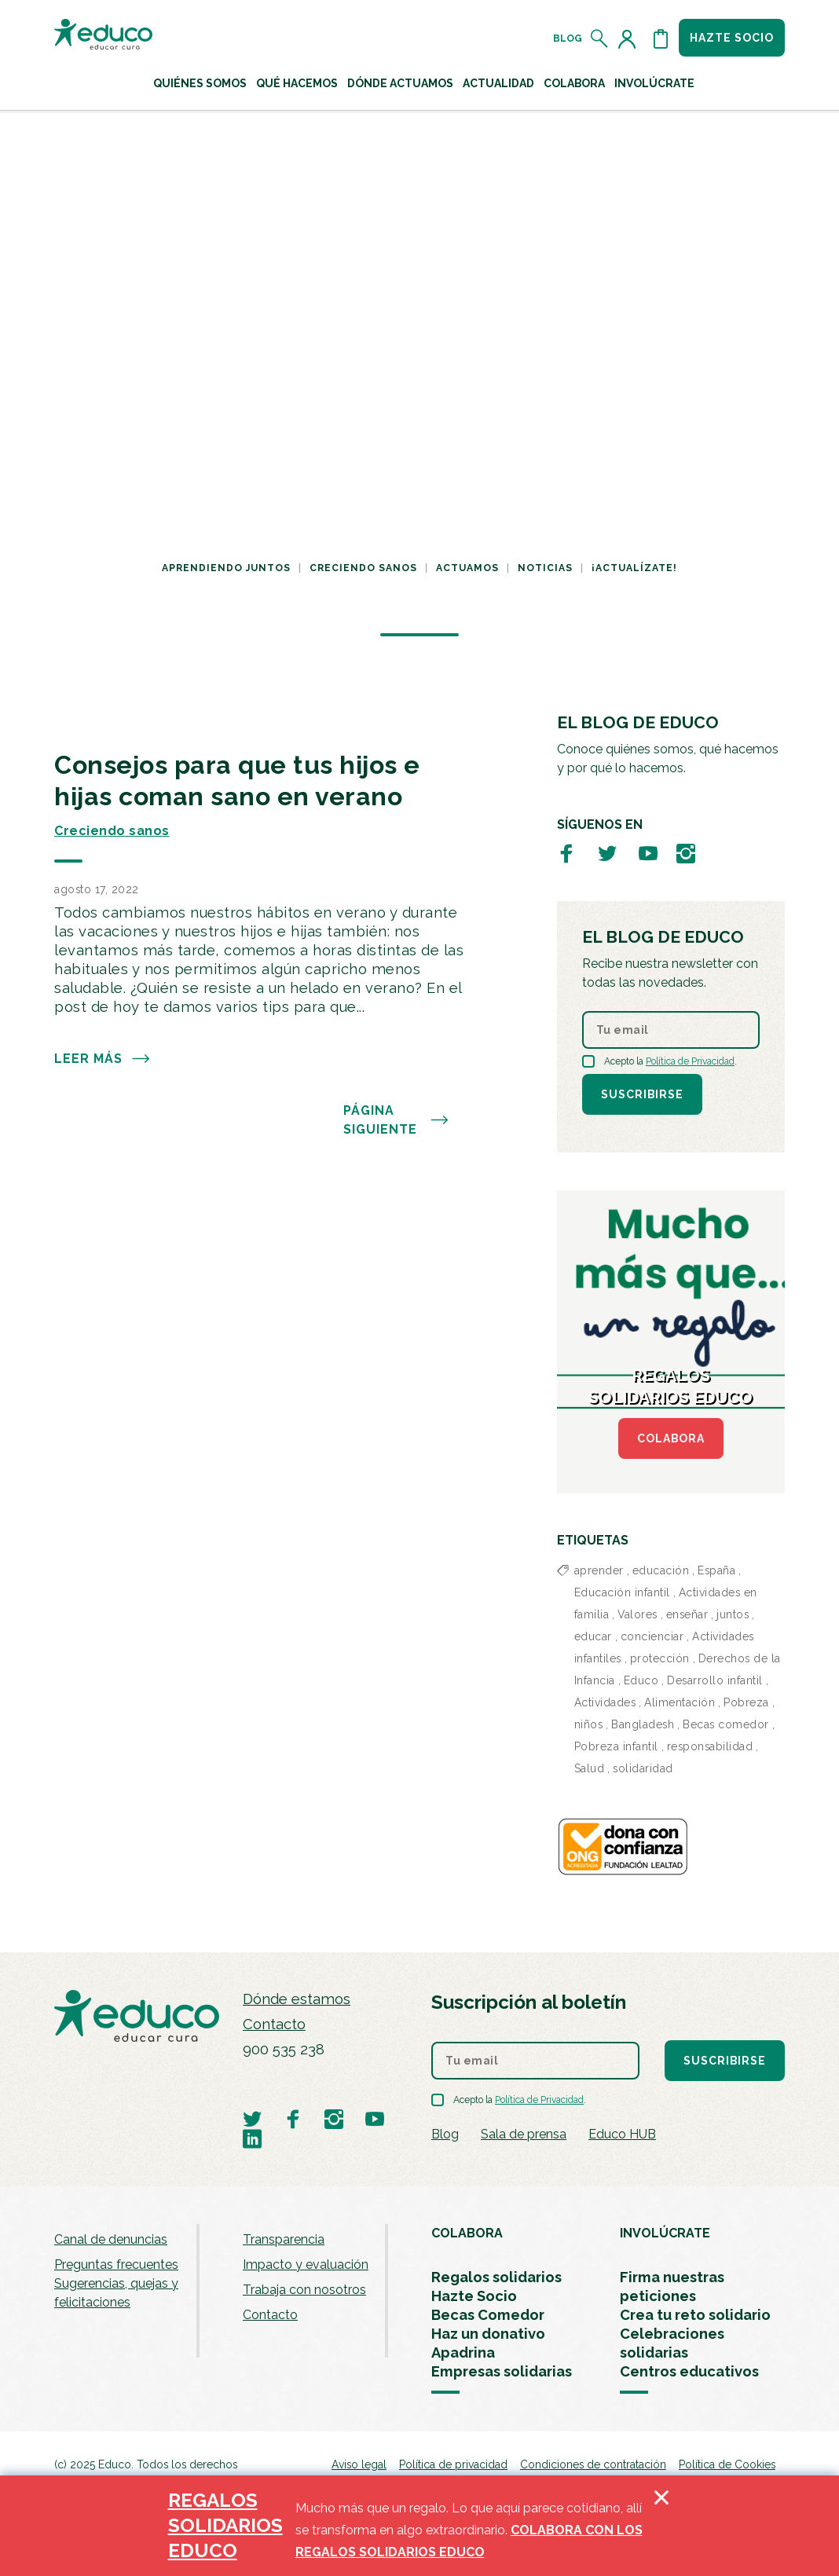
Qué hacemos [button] (297, 83)
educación (661, 1570)
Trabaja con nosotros (304, 2289)
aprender (599, 1570)
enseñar (687, 1614)
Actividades (605, 1702)
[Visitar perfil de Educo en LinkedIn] (252, 2138)
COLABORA (671, 1438)
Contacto (274, 2024)
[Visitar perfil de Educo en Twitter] (607, 852)
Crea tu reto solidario (695, 2315)
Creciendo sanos (363, 567)
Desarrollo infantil (715, 1680)
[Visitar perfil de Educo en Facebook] (566, 852)
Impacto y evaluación (305, 2264)
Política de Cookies (727, 2464)
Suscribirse (642, 1094)
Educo (641, 1680)
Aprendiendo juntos (226, 567)
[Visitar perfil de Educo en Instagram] (685, 852)
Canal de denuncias (110, 2239)
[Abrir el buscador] (600, 38)
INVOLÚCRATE (665, 2233)
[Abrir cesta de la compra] (660, 38)
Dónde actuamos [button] (400, 83)
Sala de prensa (523, 2134)
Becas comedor (726, 1724)
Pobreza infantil (616, 1746)
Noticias (545, 567)
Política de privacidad (453, 2464)
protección (660, 1658)
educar (593, 1636)
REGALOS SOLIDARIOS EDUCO (225, 2525)
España (716, 1570)
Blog (567, 38)
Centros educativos (689, 2371)
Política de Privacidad (690, 1061)
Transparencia (283, 2239)
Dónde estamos (296, 1999)
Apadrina (463, 2352)
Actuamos (467, 567)
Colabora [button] (574, 83)
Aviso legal (359, 2464)
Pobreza (746, 1702)
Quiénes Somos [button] (200, 83)
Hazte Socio (474, 2296)
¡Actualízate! (634, 567)
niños (588, 1724)
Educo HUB (622, 2134)
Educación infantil (622, 1592)
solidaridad (643, 1768)
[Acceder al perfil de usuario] (630, 38)
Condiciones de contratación (593, 2464)
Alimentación (679, 1702)
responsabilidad (710, 1746)
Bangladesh (642, 1724)
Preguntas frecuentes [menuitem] (116, 2264)
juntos (732, 1614)
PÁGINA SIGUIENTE (396, 1120)
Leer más (102, 1059)
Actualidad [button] (498, 83)
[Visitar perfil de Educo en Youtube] (648, 852)
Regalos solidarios (496, 2277)
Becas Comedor (487, 2315)
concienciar (652, 1636)
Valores (637, 1614)
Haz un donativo (488, 2333)
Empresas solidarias (501, 2371)
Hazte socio (732, 37)
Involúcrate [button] (654, 83)
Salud (589, 1768)
